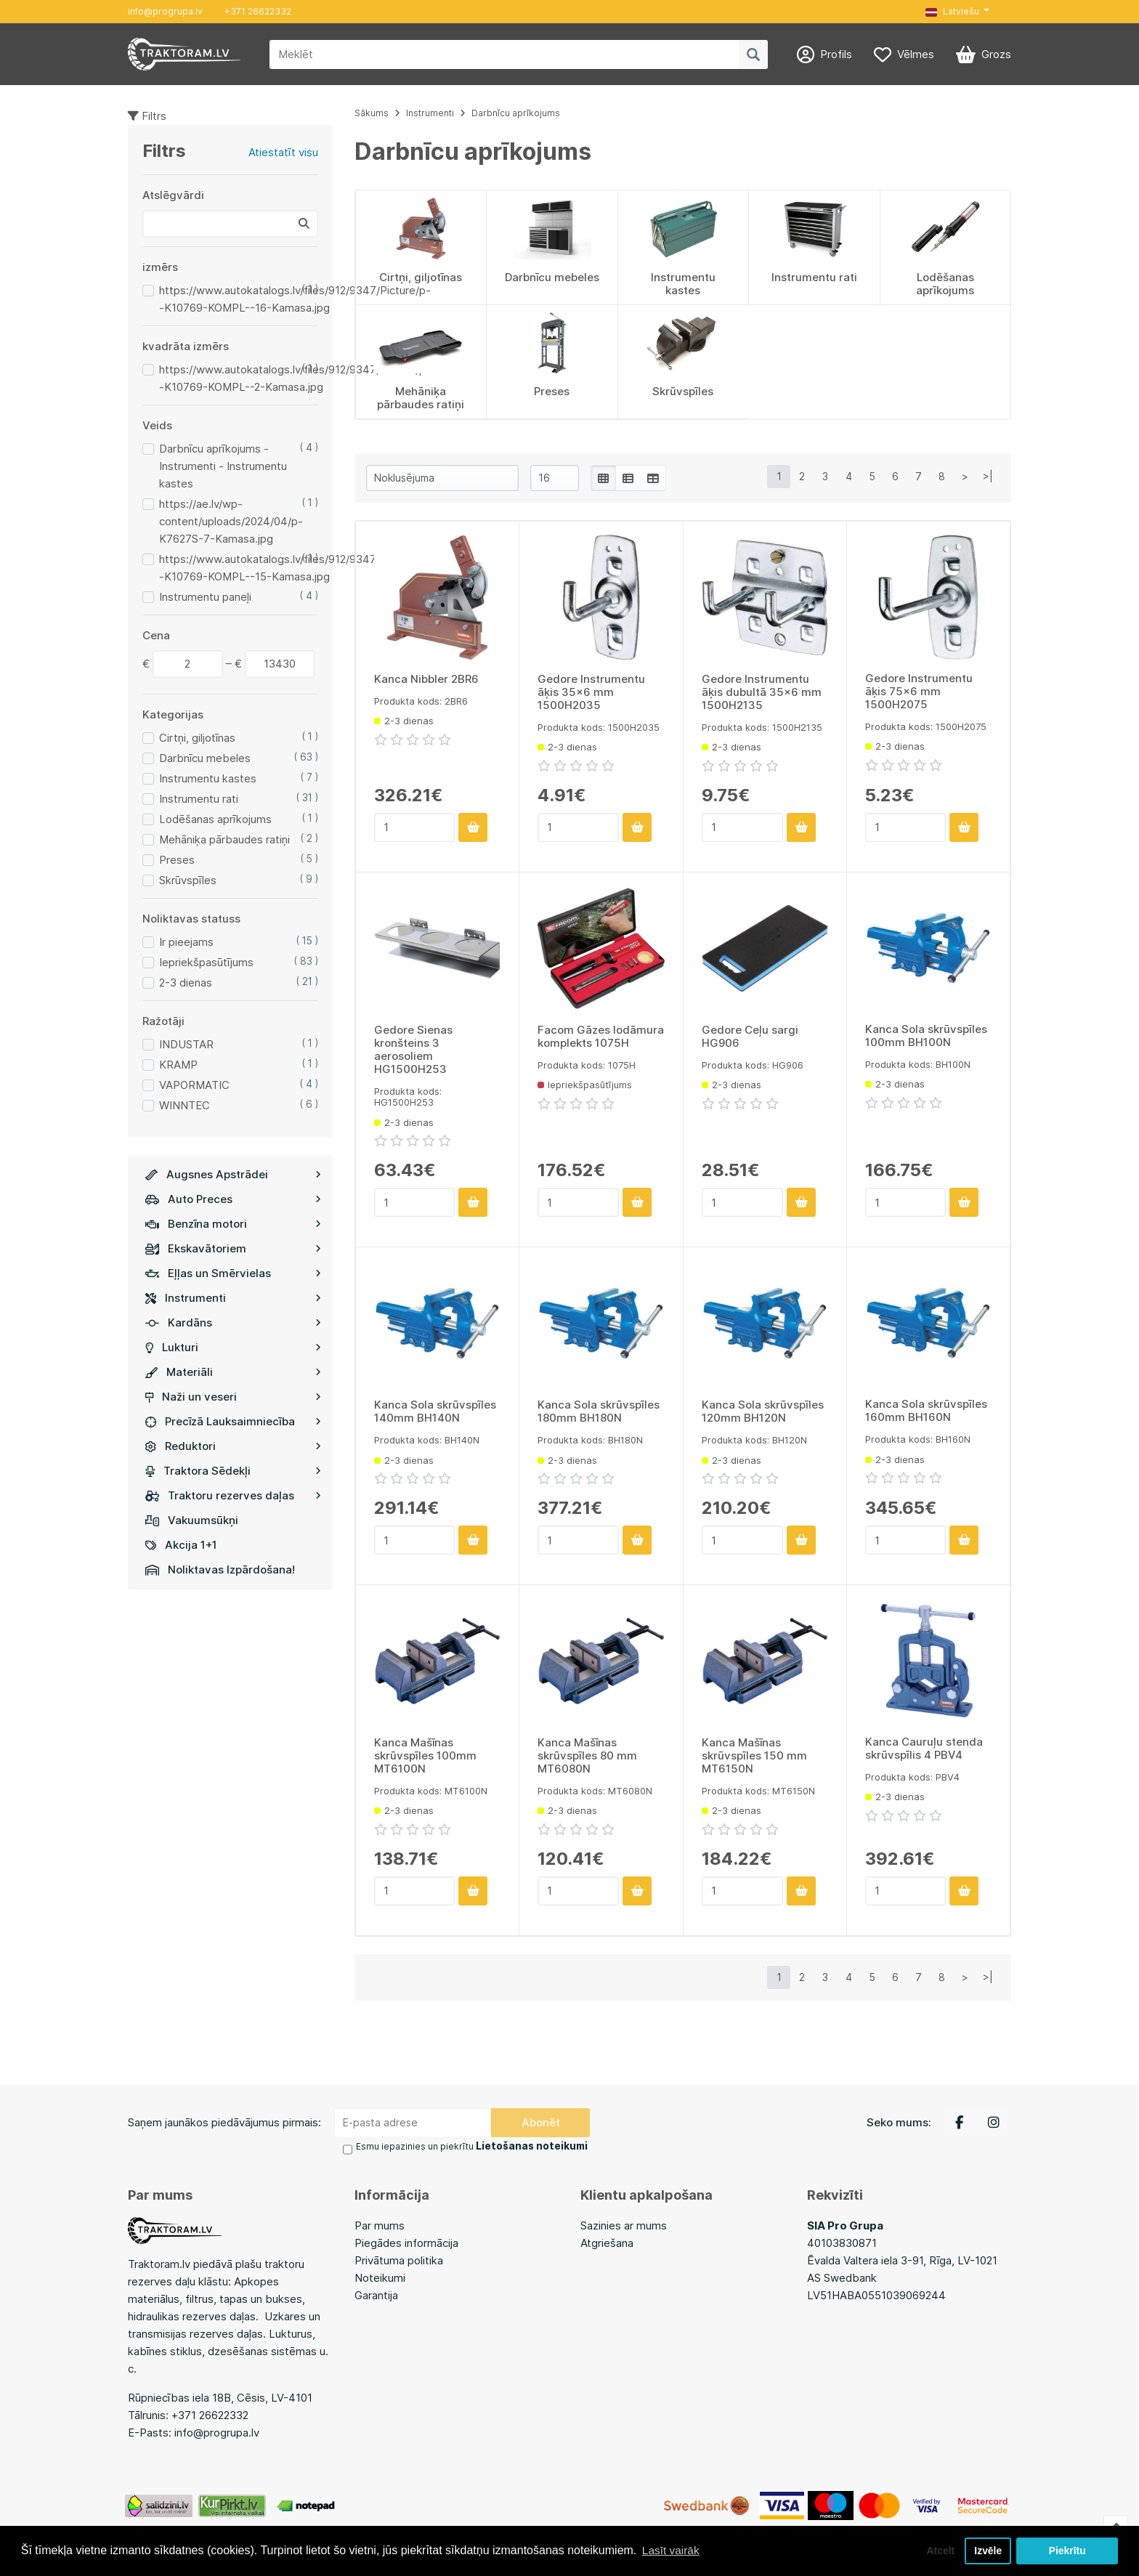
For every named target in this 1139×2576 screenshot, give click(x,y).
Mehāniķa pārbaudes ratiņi (224, 839)
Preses (177, 860)
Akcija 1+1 (181, 1545)
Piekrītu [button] (1067, 2550)
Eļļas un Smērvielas (233, 1273)
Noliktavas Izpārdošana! (220, 1569)
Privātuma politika (398, 2258)
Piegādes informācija (406, 2241)
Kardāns (233, 1322)
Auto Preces (233, 1199)
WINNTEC (184, 1105)
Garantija (376, 2293)
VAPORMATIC (194, 1085)
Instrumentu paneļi (205, 597)
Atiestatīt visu (283, 152)
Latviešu (952, 11)
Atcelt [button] (934, 2550)
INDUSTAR (186, 1044)
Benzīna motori (233, 1224)
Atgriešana (606, 2241)
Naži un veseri (233, 1397)
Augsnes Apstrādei (233, 1174)
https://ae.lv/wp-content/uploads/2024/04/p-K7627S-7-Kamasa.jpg (231, 521)
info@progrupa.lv (165, 11)
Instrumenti (233, 1298)
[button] (957, 11)
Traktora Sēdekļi (233, 1471)
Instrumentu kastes (207, 778)
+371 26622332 (257, 11)
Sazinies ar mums (623, 2223)
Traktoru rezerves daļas (233, 1495)
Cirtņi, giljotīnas (197, 738)
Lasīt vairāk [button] (672, 2549)
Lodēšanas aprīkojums (215, 819)
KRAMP (178, 1065)
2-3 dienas (185, 982)
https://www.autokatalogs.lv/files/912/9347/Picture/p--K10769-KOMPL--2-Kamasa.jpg (295, 378)
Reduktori (233, 1446)
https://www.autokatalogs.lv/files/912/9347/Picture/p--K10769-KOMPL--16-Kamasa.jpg (295, 299)
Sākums (371, 113)
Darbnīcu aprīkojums (515, 113)
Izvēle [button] (987, 2550)
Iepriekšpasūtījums (206, 962)
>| (988, 476)
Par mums (379, 2223)
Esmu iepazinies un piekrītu (466, 2145)
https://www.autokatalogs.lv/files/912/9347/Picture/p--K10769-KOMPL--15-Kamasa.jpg (295, 567)
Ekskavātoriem (233, 1248)
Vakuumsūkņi (191, 1520)
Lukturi (233, 1347)
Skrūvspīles (187, 880)
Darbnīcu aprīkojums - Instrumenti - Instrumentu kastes (223, 466)
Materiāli (233, 1372)
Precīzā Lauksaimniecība (233, 1421)
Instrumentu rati (198, 799)
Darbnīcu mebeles (205, 758)
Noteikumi (379, 2276)
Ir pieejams (186, 942)
